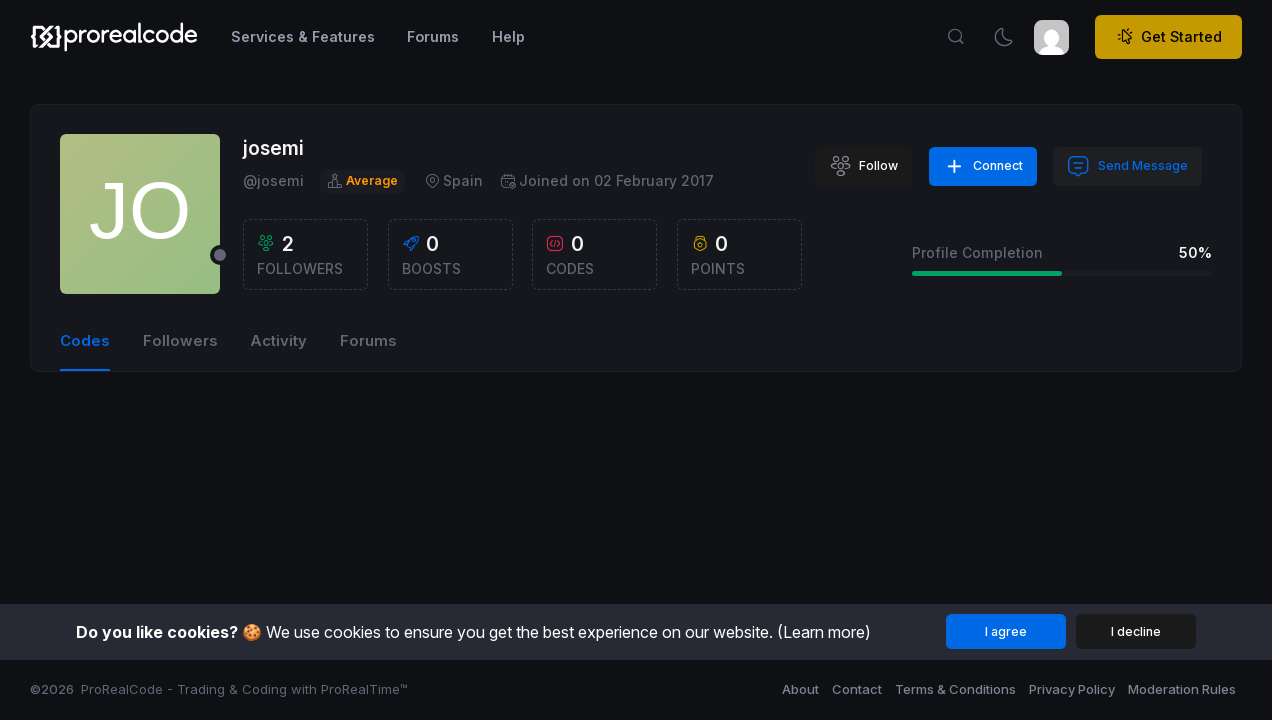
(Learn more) (824, 632)
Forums (368, 341)
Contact (857, 689)
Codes (85, 341)
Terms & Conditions (955, 689)
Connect (983, 166)
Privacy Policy (1072, 689)
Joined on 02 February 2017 (607, 181)
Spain (453, 181)
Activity (278, 341)
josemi (273, 148)
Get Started (1169, 37)
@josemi (273, 180)
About (800, 689)
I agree (1006, 631)
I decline (1136, 631)
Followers (180, 341)
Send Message (1127, 166)
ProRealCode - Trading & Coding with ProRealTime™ (244, 689)
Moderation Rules (1182, 689)
